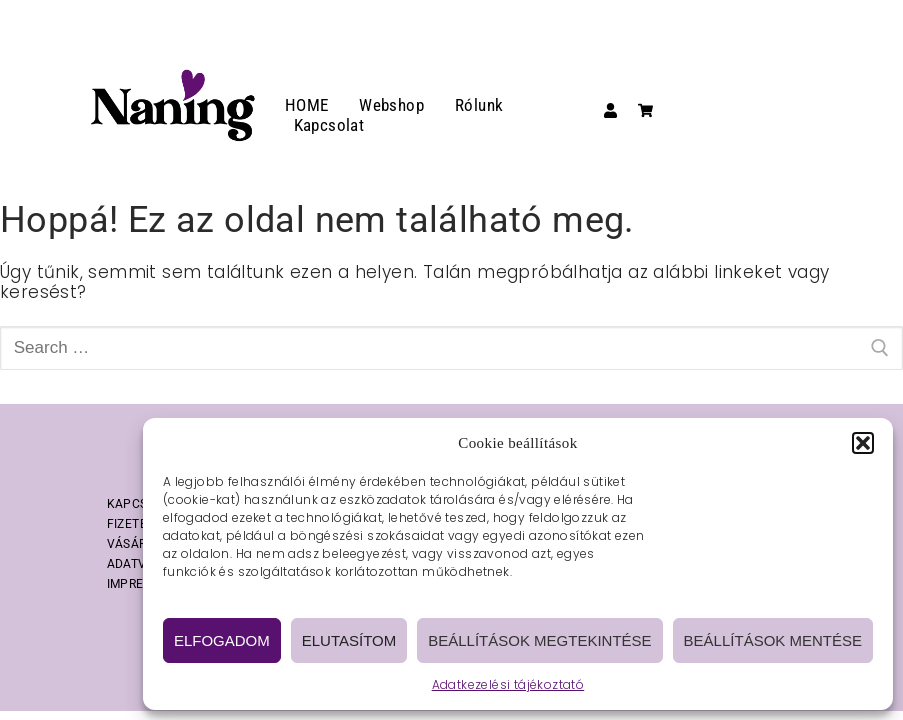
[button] (863, 443)
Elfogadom (222, 640)
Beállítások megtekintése (539, 640)
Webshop (391, 105)
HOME (307, 105)
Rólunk (479, 105)
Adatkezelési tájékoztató (508, 684)
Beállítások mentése (773, 640)
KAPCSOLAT (142, 504)
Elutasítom (349, 640)
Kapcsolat (329, 125)
